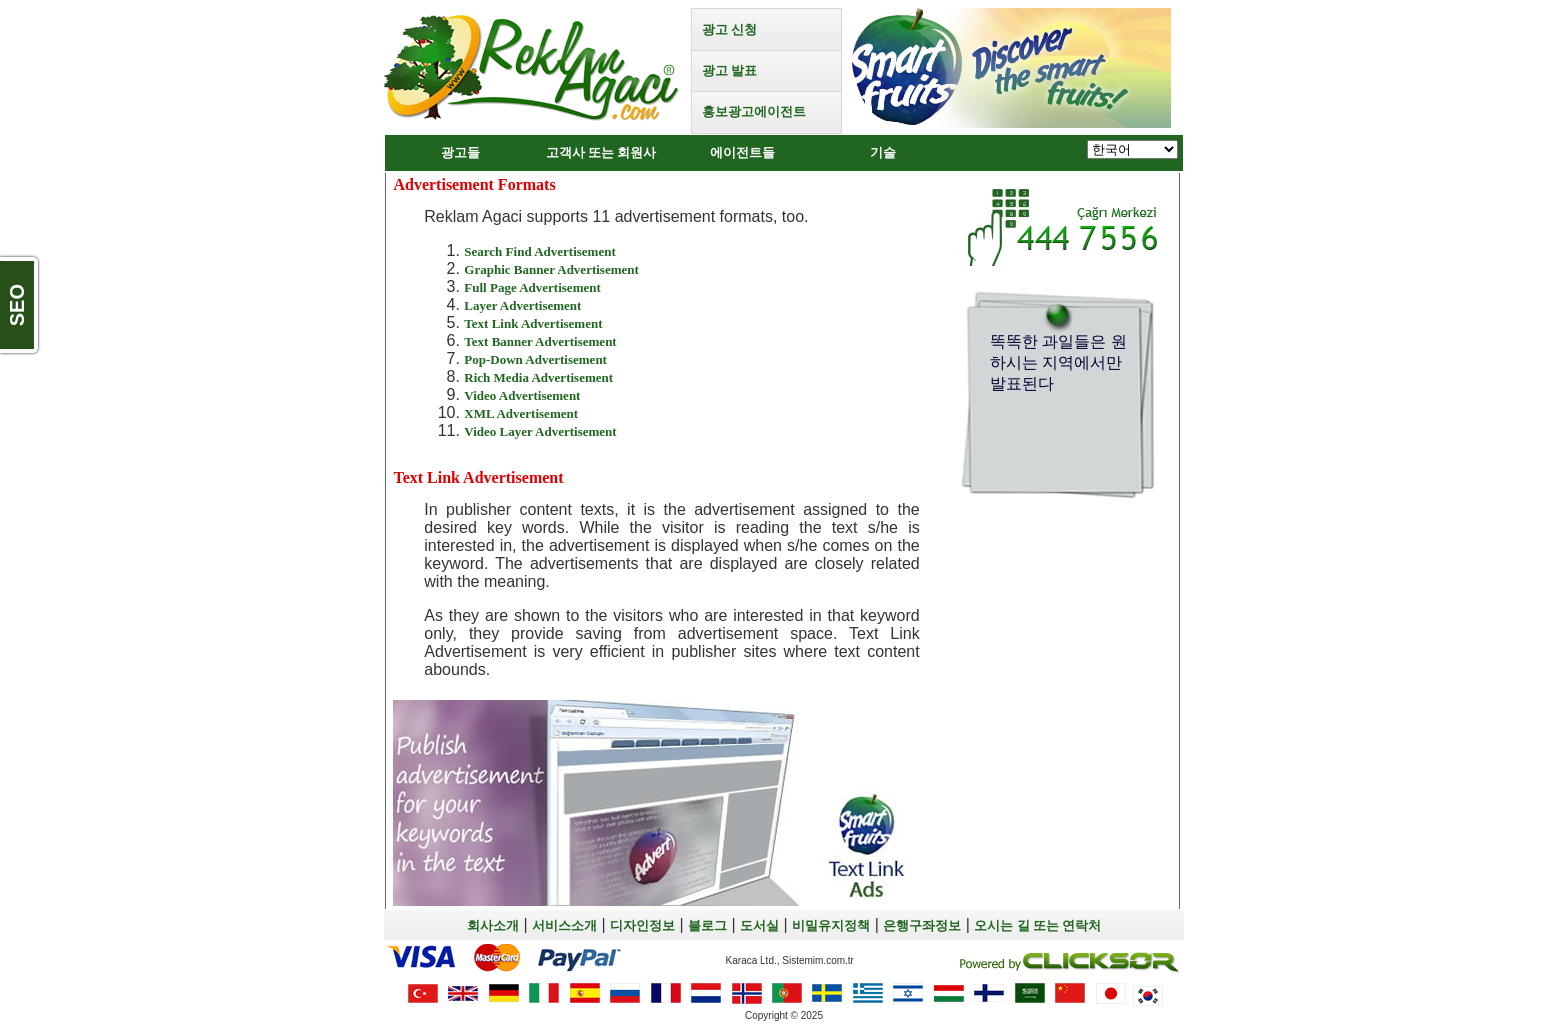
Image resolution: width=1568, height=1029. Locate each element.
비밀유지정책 (831, 925)
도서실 (759, 925)
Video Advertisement (522, 395)
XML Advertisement (521, 413)
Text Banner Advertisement (540, 341)
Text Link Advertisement (533, 323)
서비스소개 (564, 925)
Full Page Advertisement (532, 287)
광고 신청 (729, 29)
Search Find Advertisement (539, 251)
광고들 (460, 152)
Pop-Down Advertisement (535, 359)
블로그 (707, 925)
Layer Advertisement (522, 305)
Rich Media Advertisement (538, 377)
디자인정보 (642, 925)
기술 (883, 152)
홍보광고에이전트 (754, 111)
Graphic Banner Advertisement (551, 269)
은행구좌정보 (922, 925)
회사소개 (493, 925)
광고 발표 (729, 70)
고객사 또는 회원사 (601, 152)
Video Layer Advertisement (540, 431)
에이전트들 (742, 152)
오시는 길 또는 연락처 (1037, 925)
